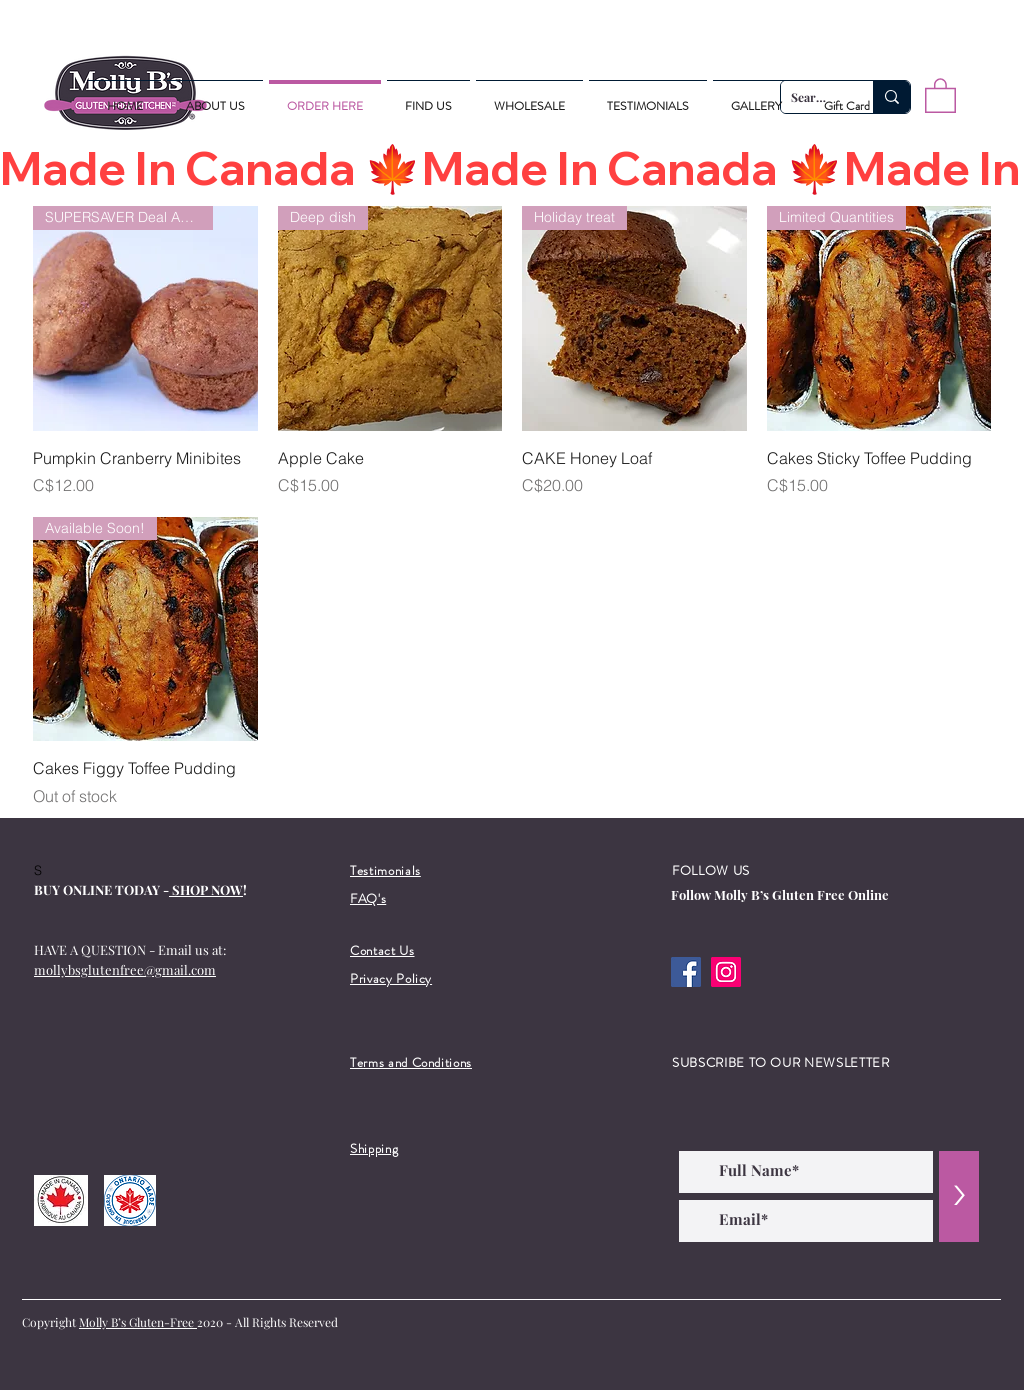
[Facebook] (686, 972)
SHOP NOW (206, 889)
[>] (959, 1196)
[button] (940, 94)
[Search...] (891, 97)
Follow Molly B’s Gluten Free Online (780, 894)
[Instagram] (726, 972)
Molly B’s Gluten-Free (138, 1322)
